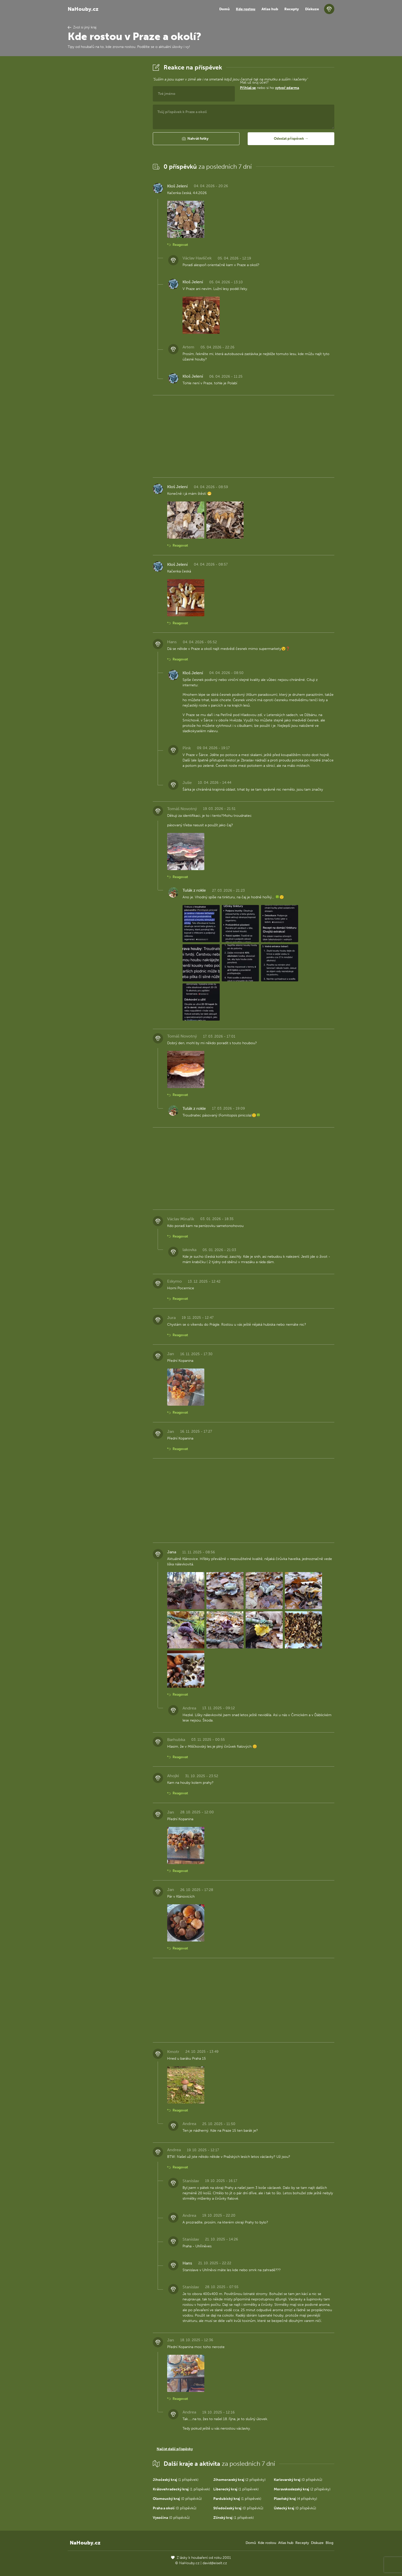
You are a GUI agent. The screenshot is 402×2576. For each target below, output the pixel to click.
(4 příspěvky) (295, 2499)
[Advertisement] (106, 139)
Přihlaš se (248, 88)
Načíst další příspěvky (175, 2449)
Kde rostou (245, 9)
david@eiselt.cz (215, 2563)
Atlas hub (270, 9)
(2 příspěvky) (239, 2480)
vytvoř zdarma (287, 88)
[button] (196, 138)
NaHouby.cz (83, 9)
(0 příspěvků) (298, 2480)
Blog (329, 2543)
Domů (224, 9)
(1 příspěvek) (175, 2480)
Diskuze (312, 9)
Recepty (291, 9)
